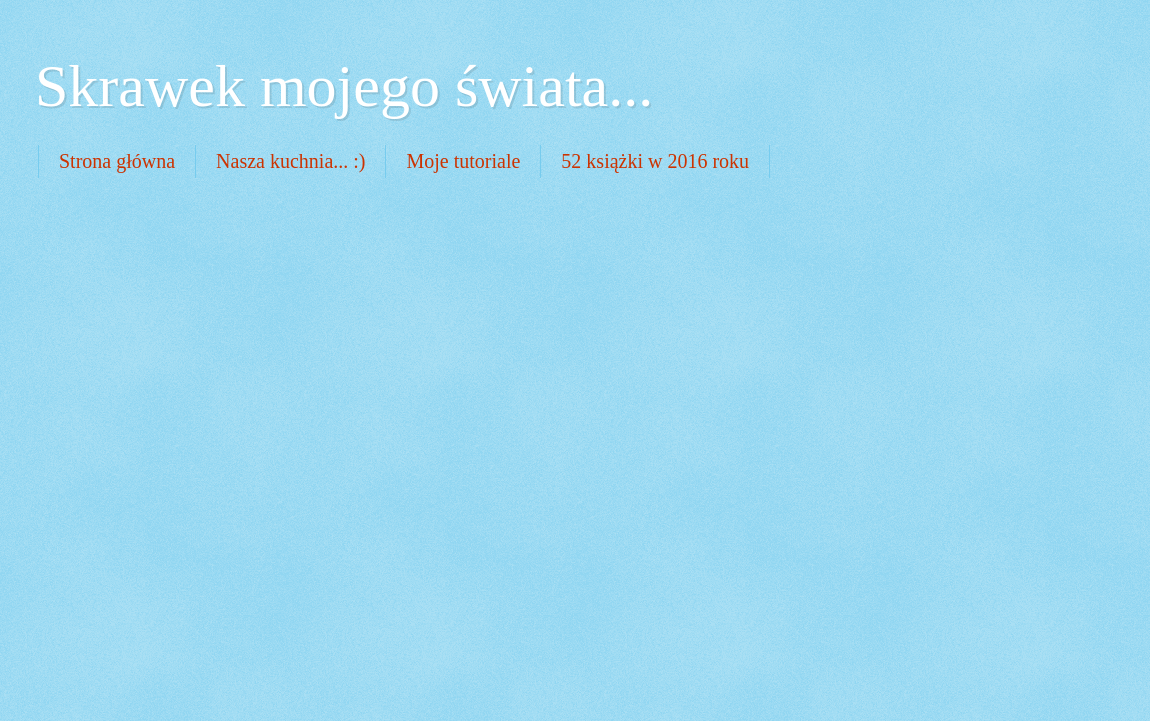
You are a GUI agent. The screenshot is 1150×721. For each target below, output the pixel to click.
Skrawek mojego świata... (344, 86)
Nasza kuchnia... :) (290, 161)
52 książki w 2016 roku (655, 161)
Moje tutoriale (463, 161)
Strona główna (117, 161)
